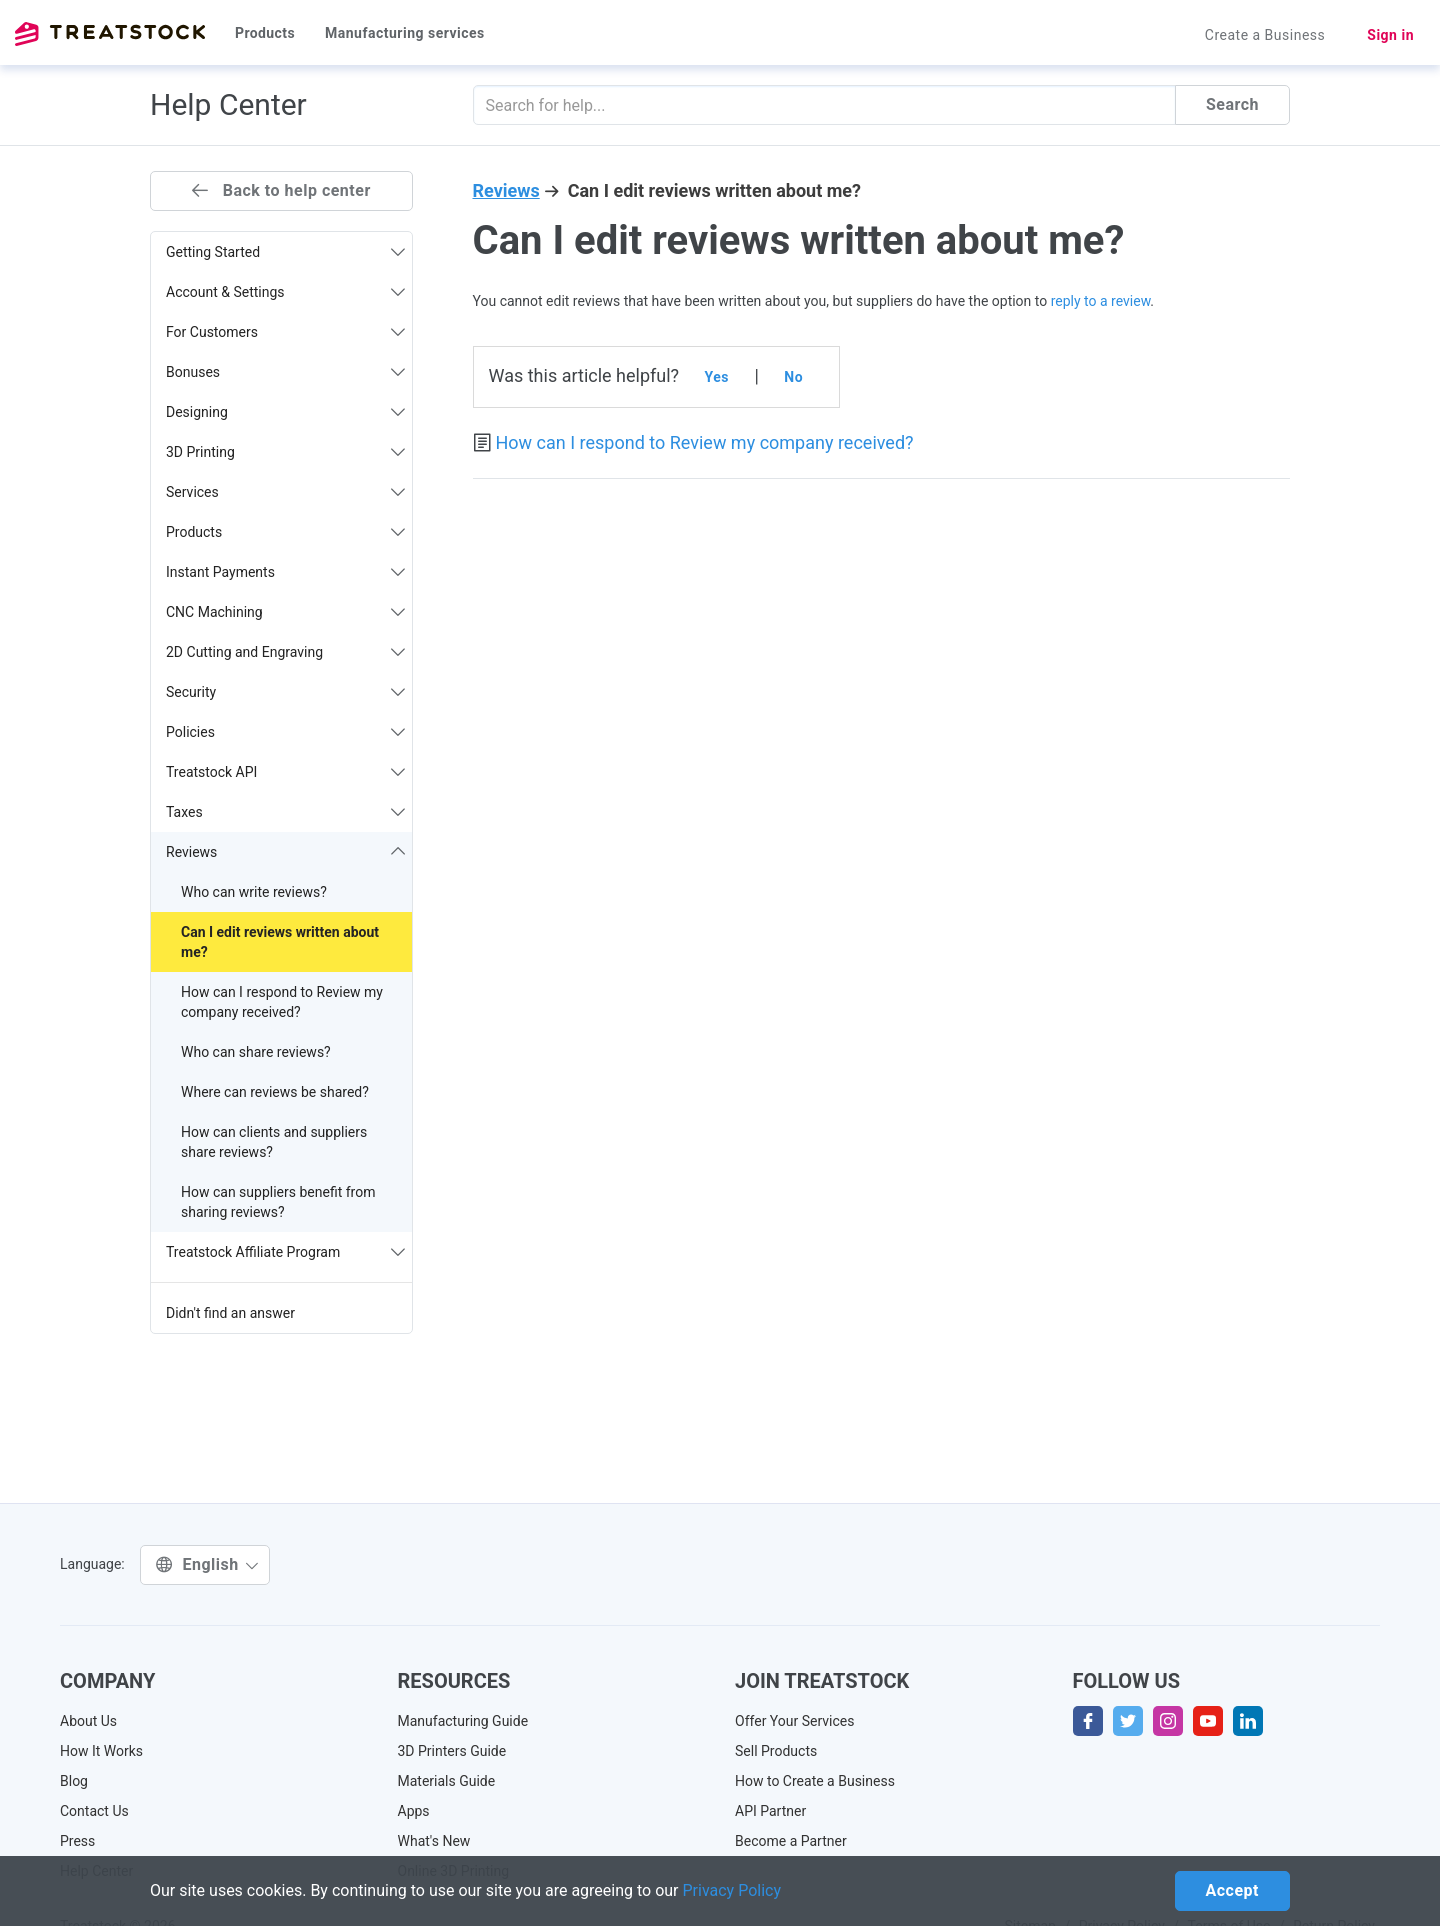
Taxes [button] (285, 812)
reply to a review (1101, 301)
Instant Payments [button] (285, 572)
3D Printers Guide (452, 1751)
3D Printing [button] (285, 452)
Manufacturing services (405, 33)
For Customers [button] (285, 332)
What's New (434, 1841)
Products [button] (285, 532)
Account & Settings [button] (285, 292)
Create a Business (1265, 35)
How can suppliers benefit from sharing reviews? (278, 1202)
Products (265, 33)
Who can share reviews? (256, 1052)
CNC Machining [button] (285, 612)
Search (1232, 104)
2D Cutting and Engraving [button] (285, 652)
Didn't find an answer (230, 1313)
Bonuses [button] (285, 372)
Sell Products (776, 1751)
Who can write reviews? (254, 892)
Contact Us (94, 1811)
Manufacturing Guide (463, 1721)
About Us (88, 1721)
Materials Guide (447, 1781)
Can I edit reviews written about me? (280, 942)
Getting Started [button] (285, 252)
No (793, 377)
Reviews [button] (285, 852)
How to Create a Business (815, 1781)
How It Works (101, 1751)
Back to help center (281, 190)
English (207, 1564)
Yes (717, 377)
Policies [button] (285, 732)
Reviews (506, 190)
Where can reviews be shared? (275, 1092)
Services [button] (285, 492)
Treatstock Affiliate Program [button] (285, 1252)
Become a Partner (791, 1841)
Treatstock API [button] (285, 772)
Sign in (1390, 35)
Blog (74, 1781)
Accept (1232, 1890)
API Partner (770, 1811)
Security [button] (285, 692)
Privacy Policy (732, 1890)
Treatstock (110, 34)
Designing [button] (285, 412)
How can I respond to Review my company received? (282, 1002)
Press (77, 1841)
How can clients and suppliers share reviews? (274, 1142)
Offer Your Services (795, 1721)
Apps (414, 1811)
